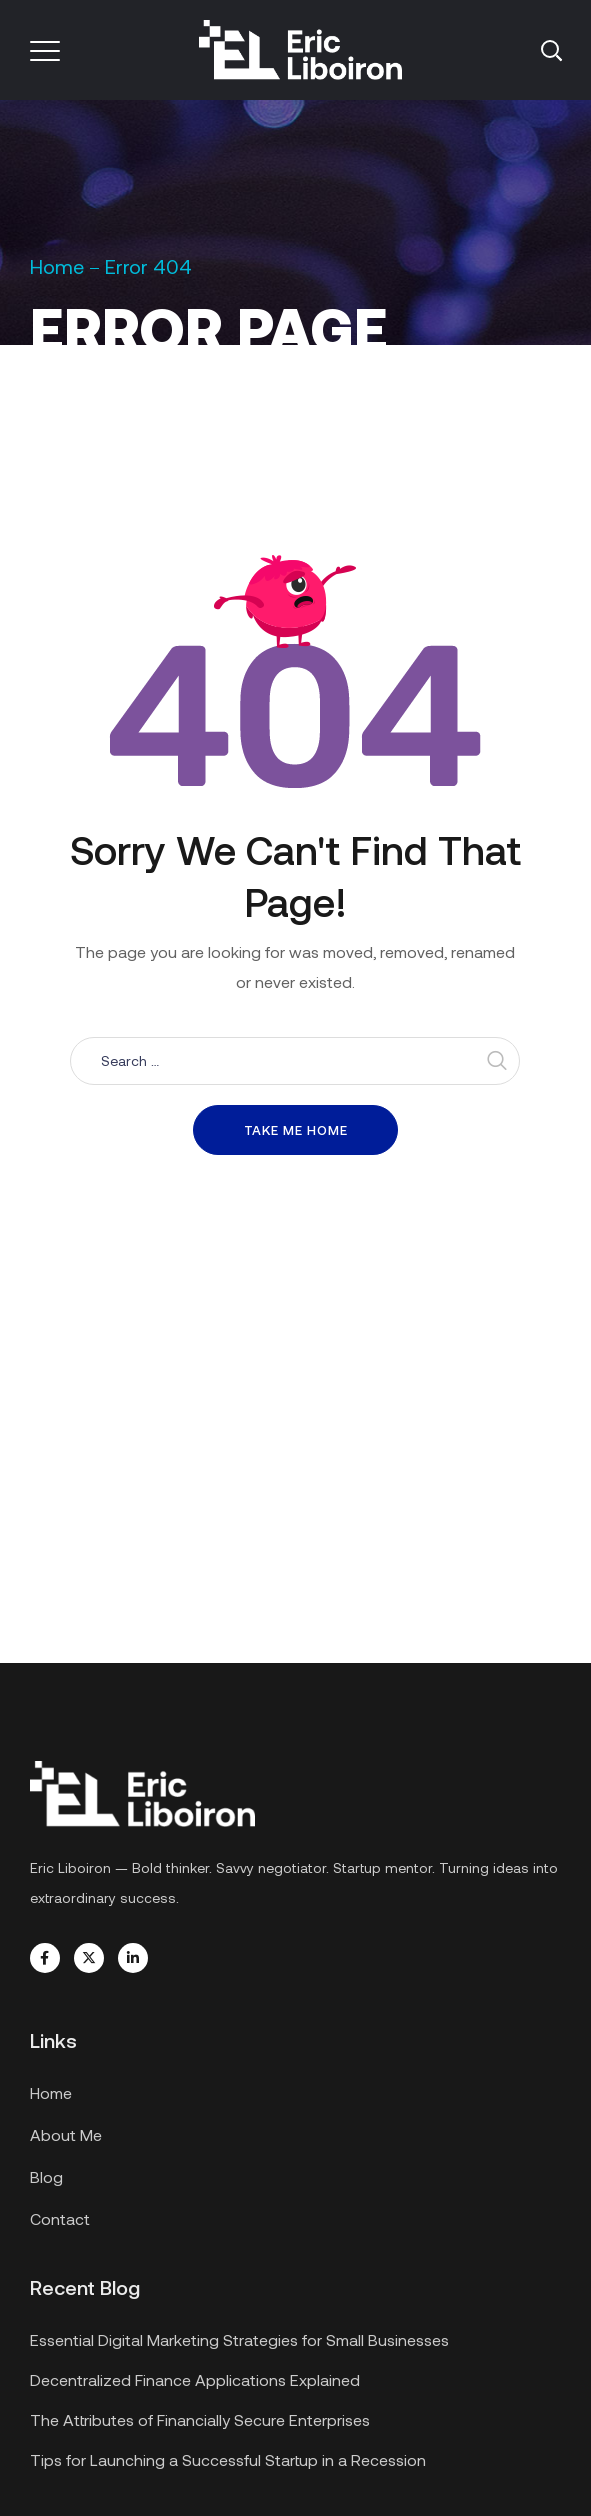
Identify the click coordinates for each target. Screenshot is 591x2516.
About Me (66, 2134)
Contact (60, 2218)
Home (57, 266)
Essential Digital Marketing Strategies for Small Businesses (239, 2339)
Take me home (296, 1130)
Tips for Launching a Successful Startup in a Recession (228, 2459)
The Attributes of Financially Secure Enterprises (200, 2419)
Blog (46, 2176)
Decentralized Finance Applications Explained (195, 2379)
